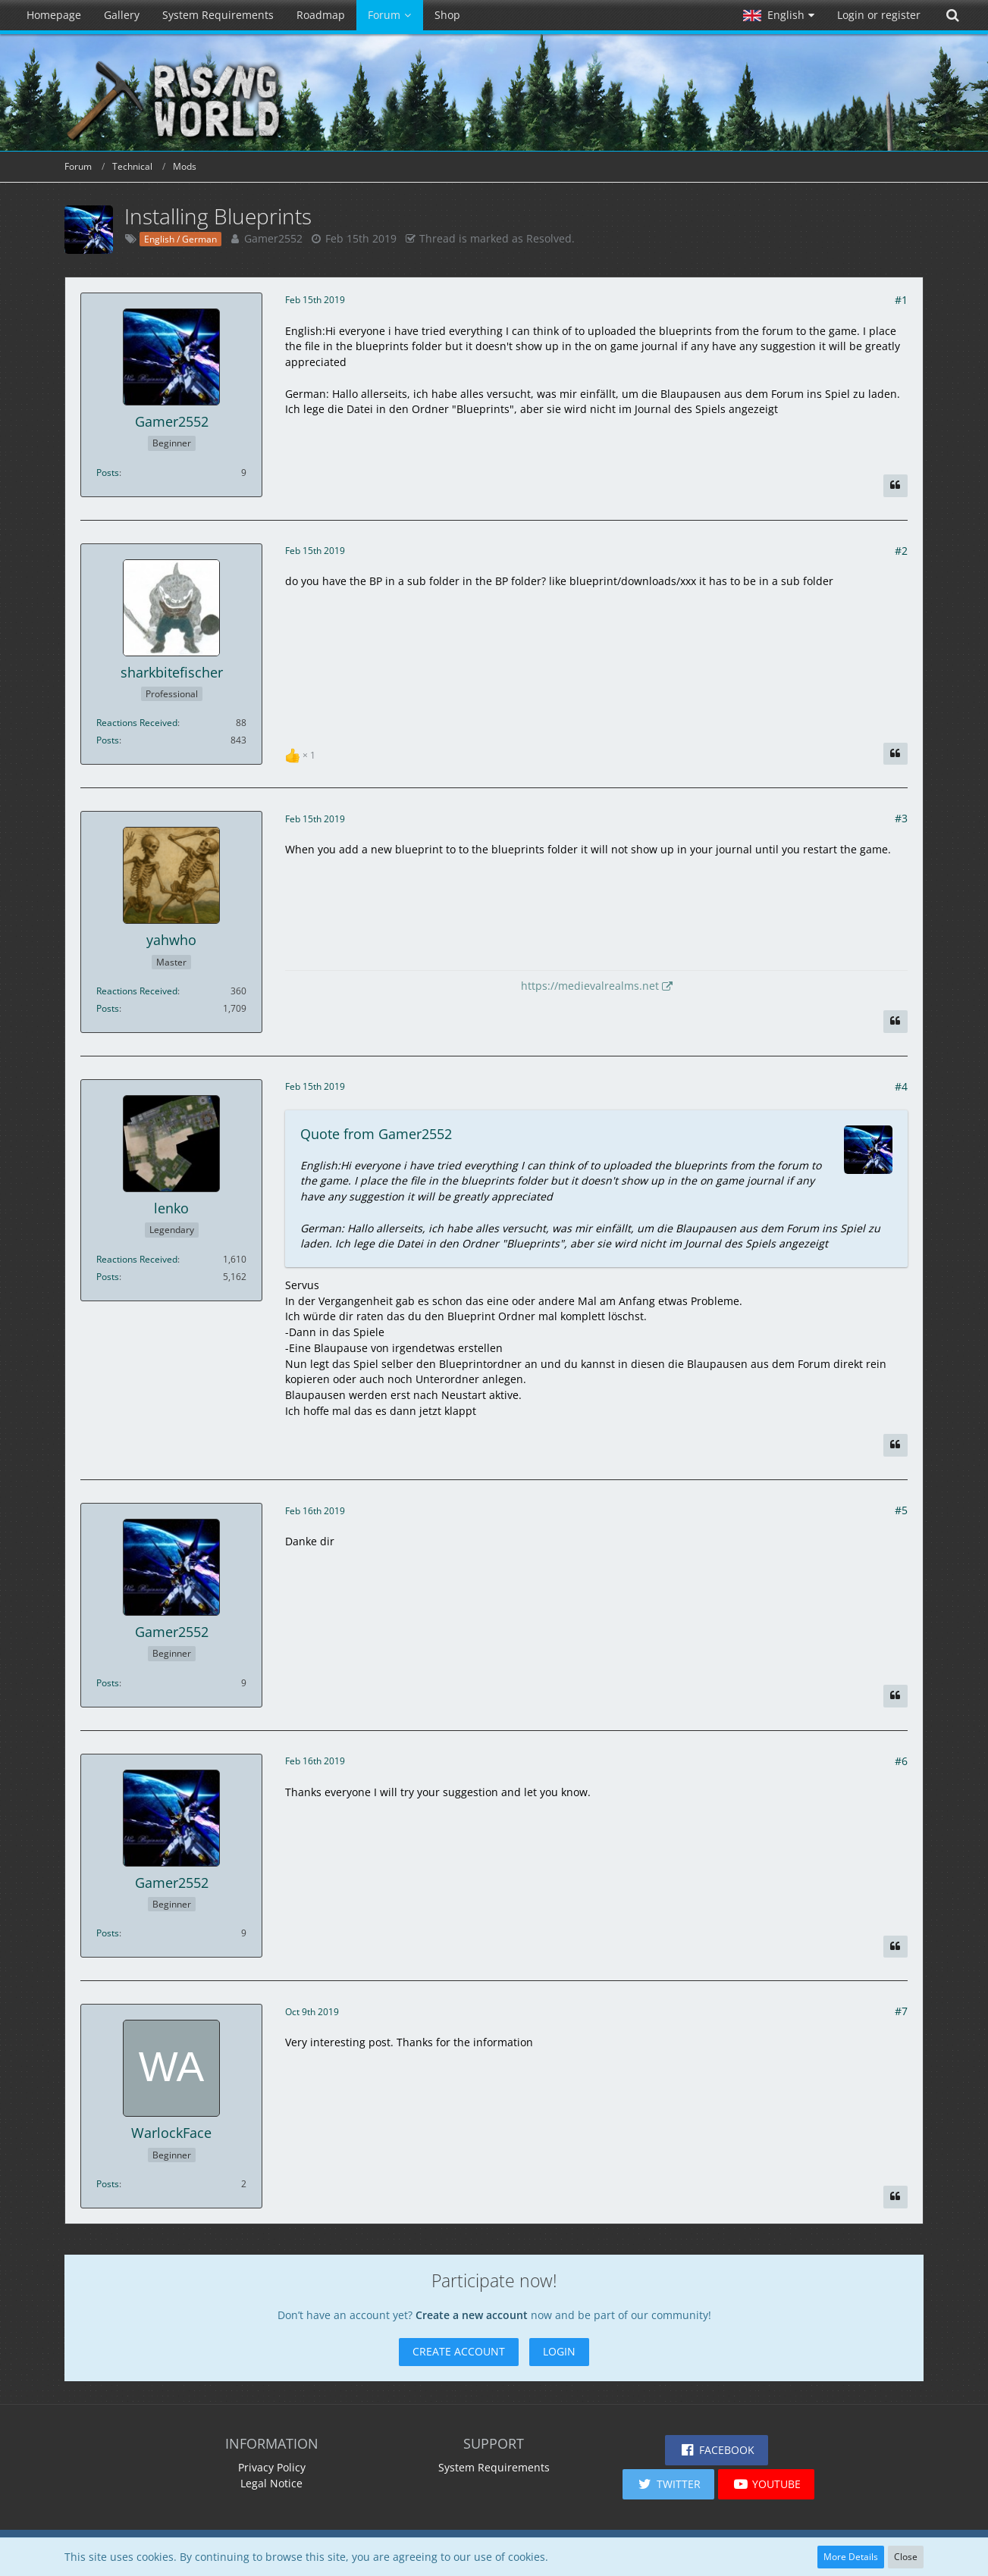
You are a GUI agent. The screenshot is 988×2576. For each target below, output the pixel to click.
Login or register (879, 15)
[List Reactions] (302, 753)
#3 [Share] (901, 818)
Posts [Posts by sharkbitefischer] (107, 740)
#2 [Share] (901, 550)
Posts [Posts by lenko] (107, 1276)
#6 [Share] (901, 1761)
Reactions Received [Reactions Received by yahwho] (136, 990)
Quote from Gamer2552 (376, 1134)
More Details (850, 2556)
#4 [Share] (901, 1086)
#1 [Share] (901, 300)
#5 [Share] (901, 1510)
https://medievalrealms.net (590, 985)
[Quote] (895, 485)
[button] (779, 15)
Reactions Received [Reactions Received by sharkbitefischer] (136, 722)
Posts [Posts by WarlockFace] (107, 2183)
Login (559, 2351)
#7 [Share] (901, 2011)
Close (905, 2556)
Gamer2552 (273, 238)
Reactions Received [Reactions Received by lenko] (136, 1259)
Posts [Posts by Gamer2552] (107, 472)
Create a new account (472, 2315)
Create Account (458, 2351)
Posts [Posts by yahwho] (107, 1008)
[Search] (952, 15)
